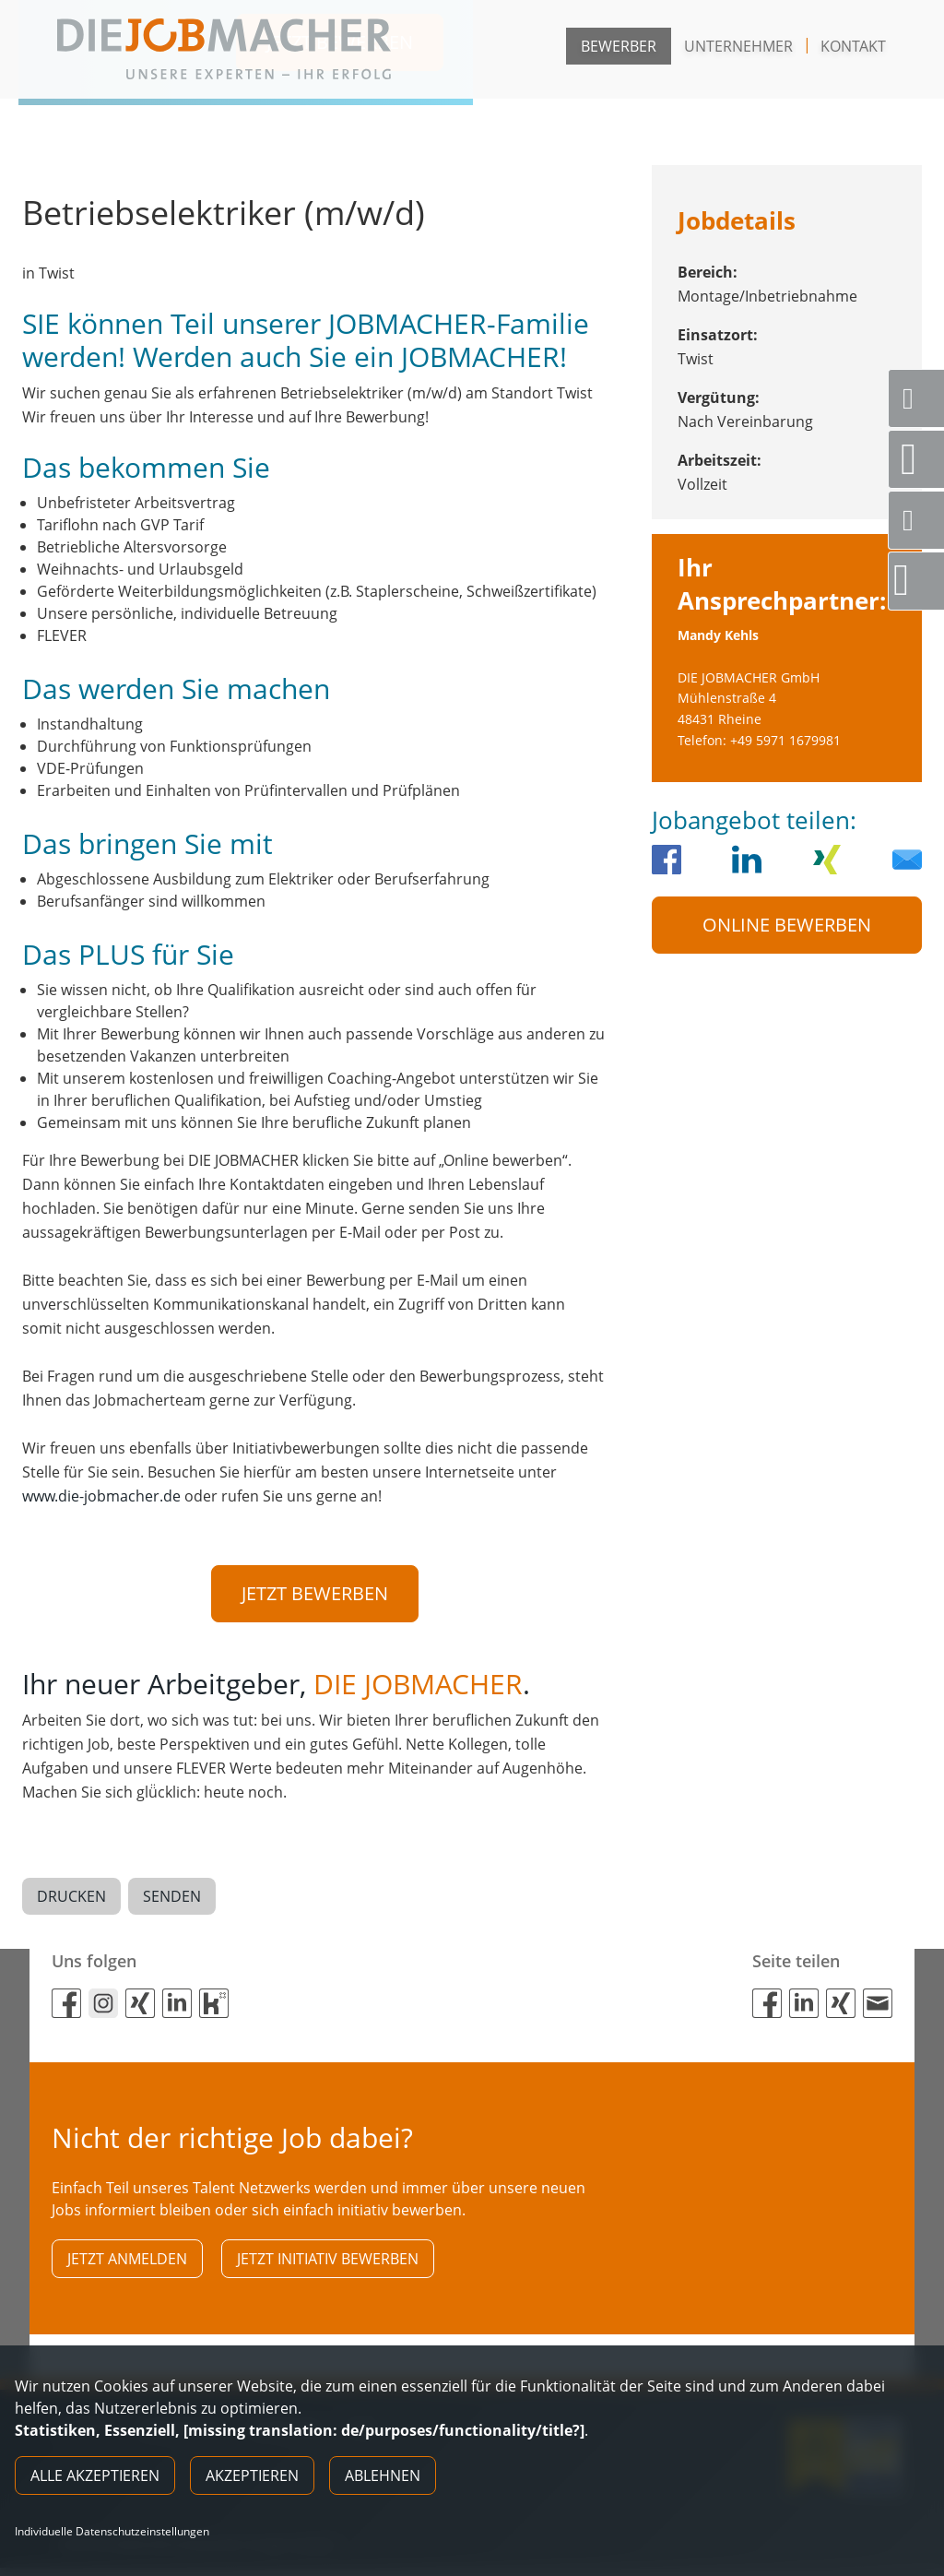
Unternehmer (738, 46)
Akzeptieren (252, 2475)
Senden (172, 1899)
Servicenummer (923, 398)
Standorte (922, 459)
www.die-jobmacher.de (101, 1496)
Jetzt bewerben (315, 1593)
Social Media (923, 520)
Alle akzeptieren (94, 2475)
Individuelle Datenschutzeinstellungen (112, 2531)
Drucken (71, 1899)
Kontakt (853, 46)
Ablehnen (382, 2475)
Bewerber (618, 46)
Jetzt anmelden (127, 2263)
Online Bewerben (786, 924)
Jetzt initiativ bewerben (328, 2263)
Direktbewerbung (918, 580)
